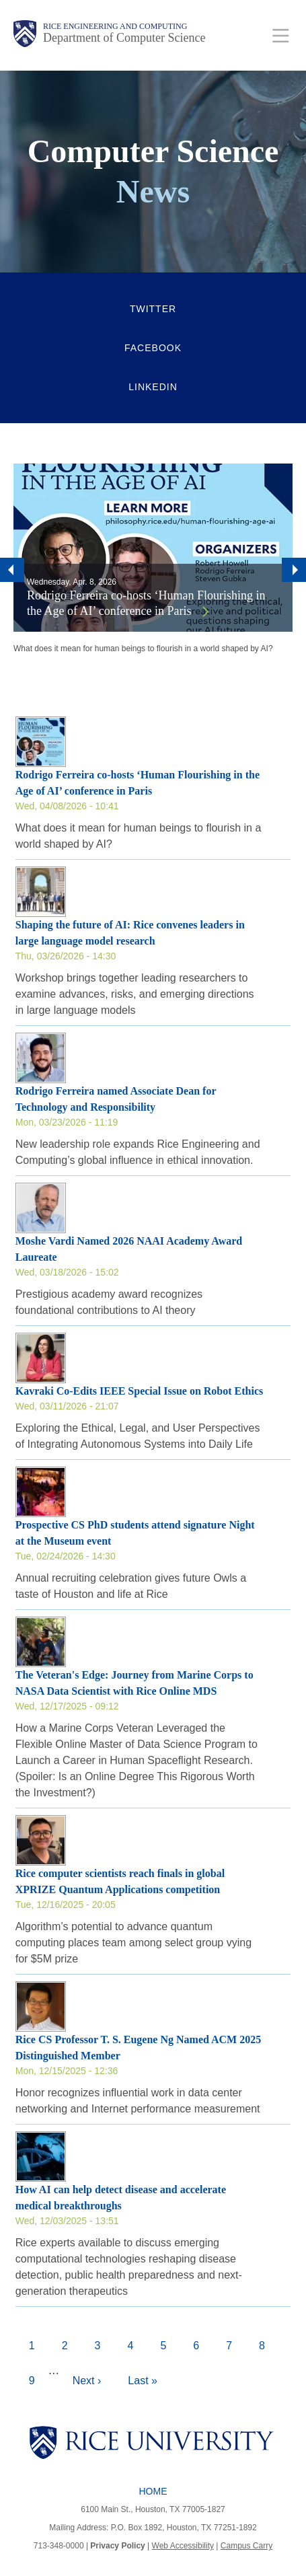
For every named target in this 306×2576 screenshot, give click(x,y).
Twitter (153, 308)
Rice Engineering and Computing (115, 26)
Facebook (153, 347)
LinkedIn (153, 386)
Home (153, 2491)
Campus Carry (246, 2545)
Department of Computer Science (124, 37)
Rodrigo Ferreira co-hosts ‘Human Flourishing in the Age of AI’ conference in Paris (146, 603)
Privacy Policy (117, 2545)
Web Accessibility (183, 2545)
